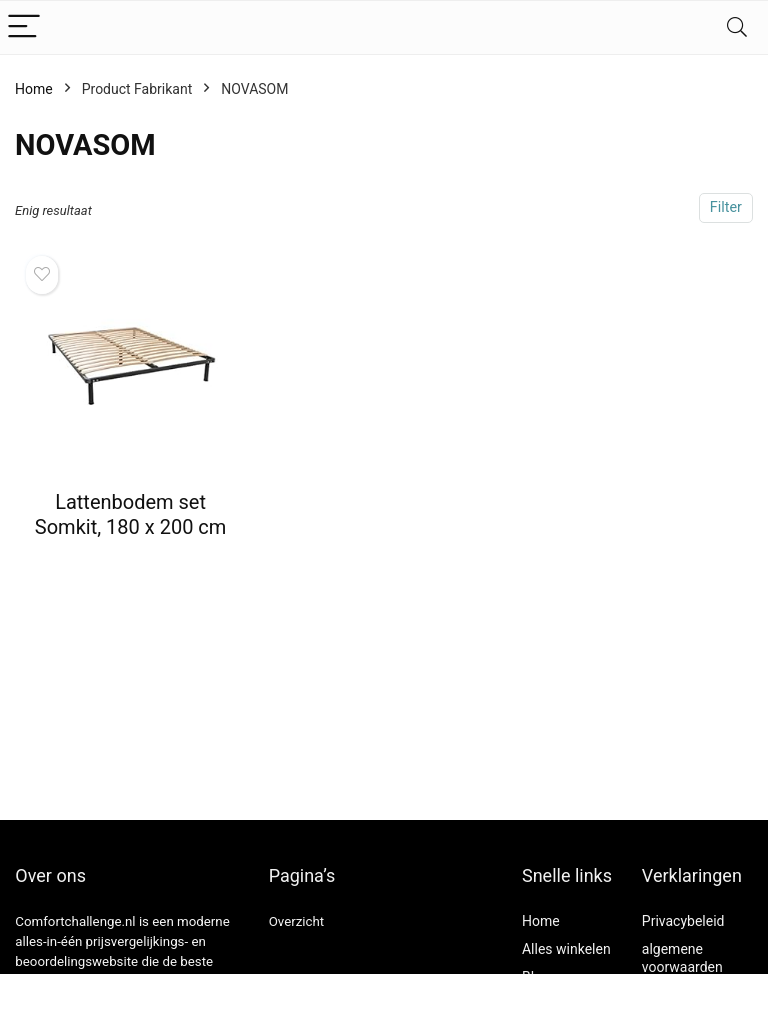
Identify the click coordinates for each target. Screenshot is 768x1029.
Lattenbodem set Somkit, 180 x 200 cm (131, 514)
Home (34, 89)
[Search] (737, 27)
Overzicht (297, 921)
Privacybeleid (683, 921)
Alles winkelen (566, 949)
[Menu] (24, 27)
